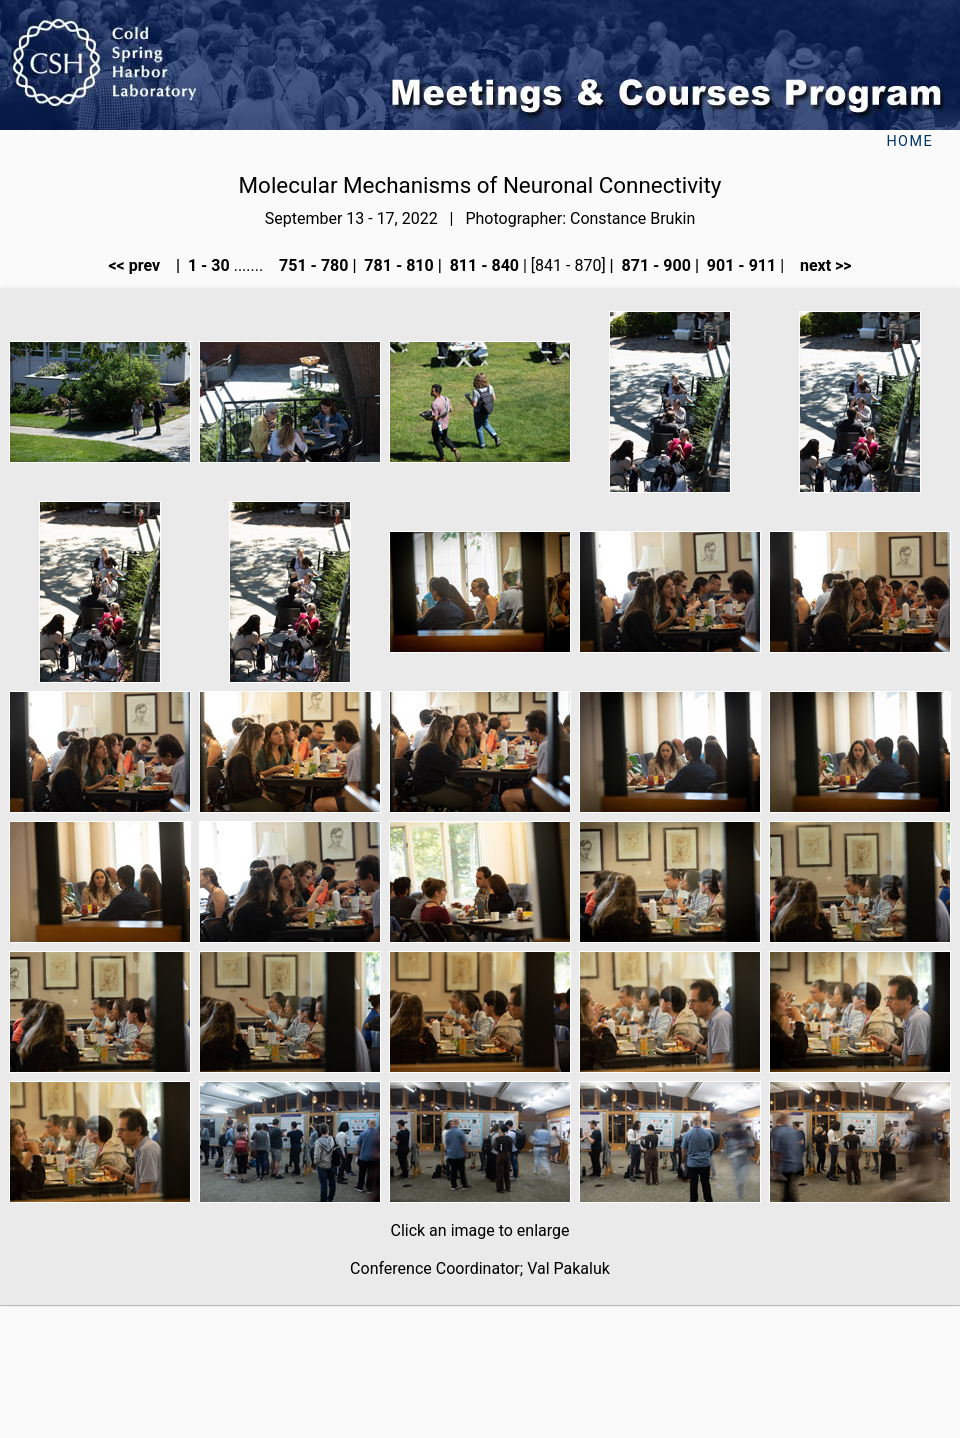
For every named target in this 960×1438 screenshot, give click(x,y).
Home (909, 141)
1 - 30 (207, 265)
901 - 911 (739, 265)
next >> (820, 265)
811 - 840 (482, 265)
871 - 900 (654, 265)
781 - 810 (396, 265)
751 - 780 (311, 265)
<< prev (140, 265)
